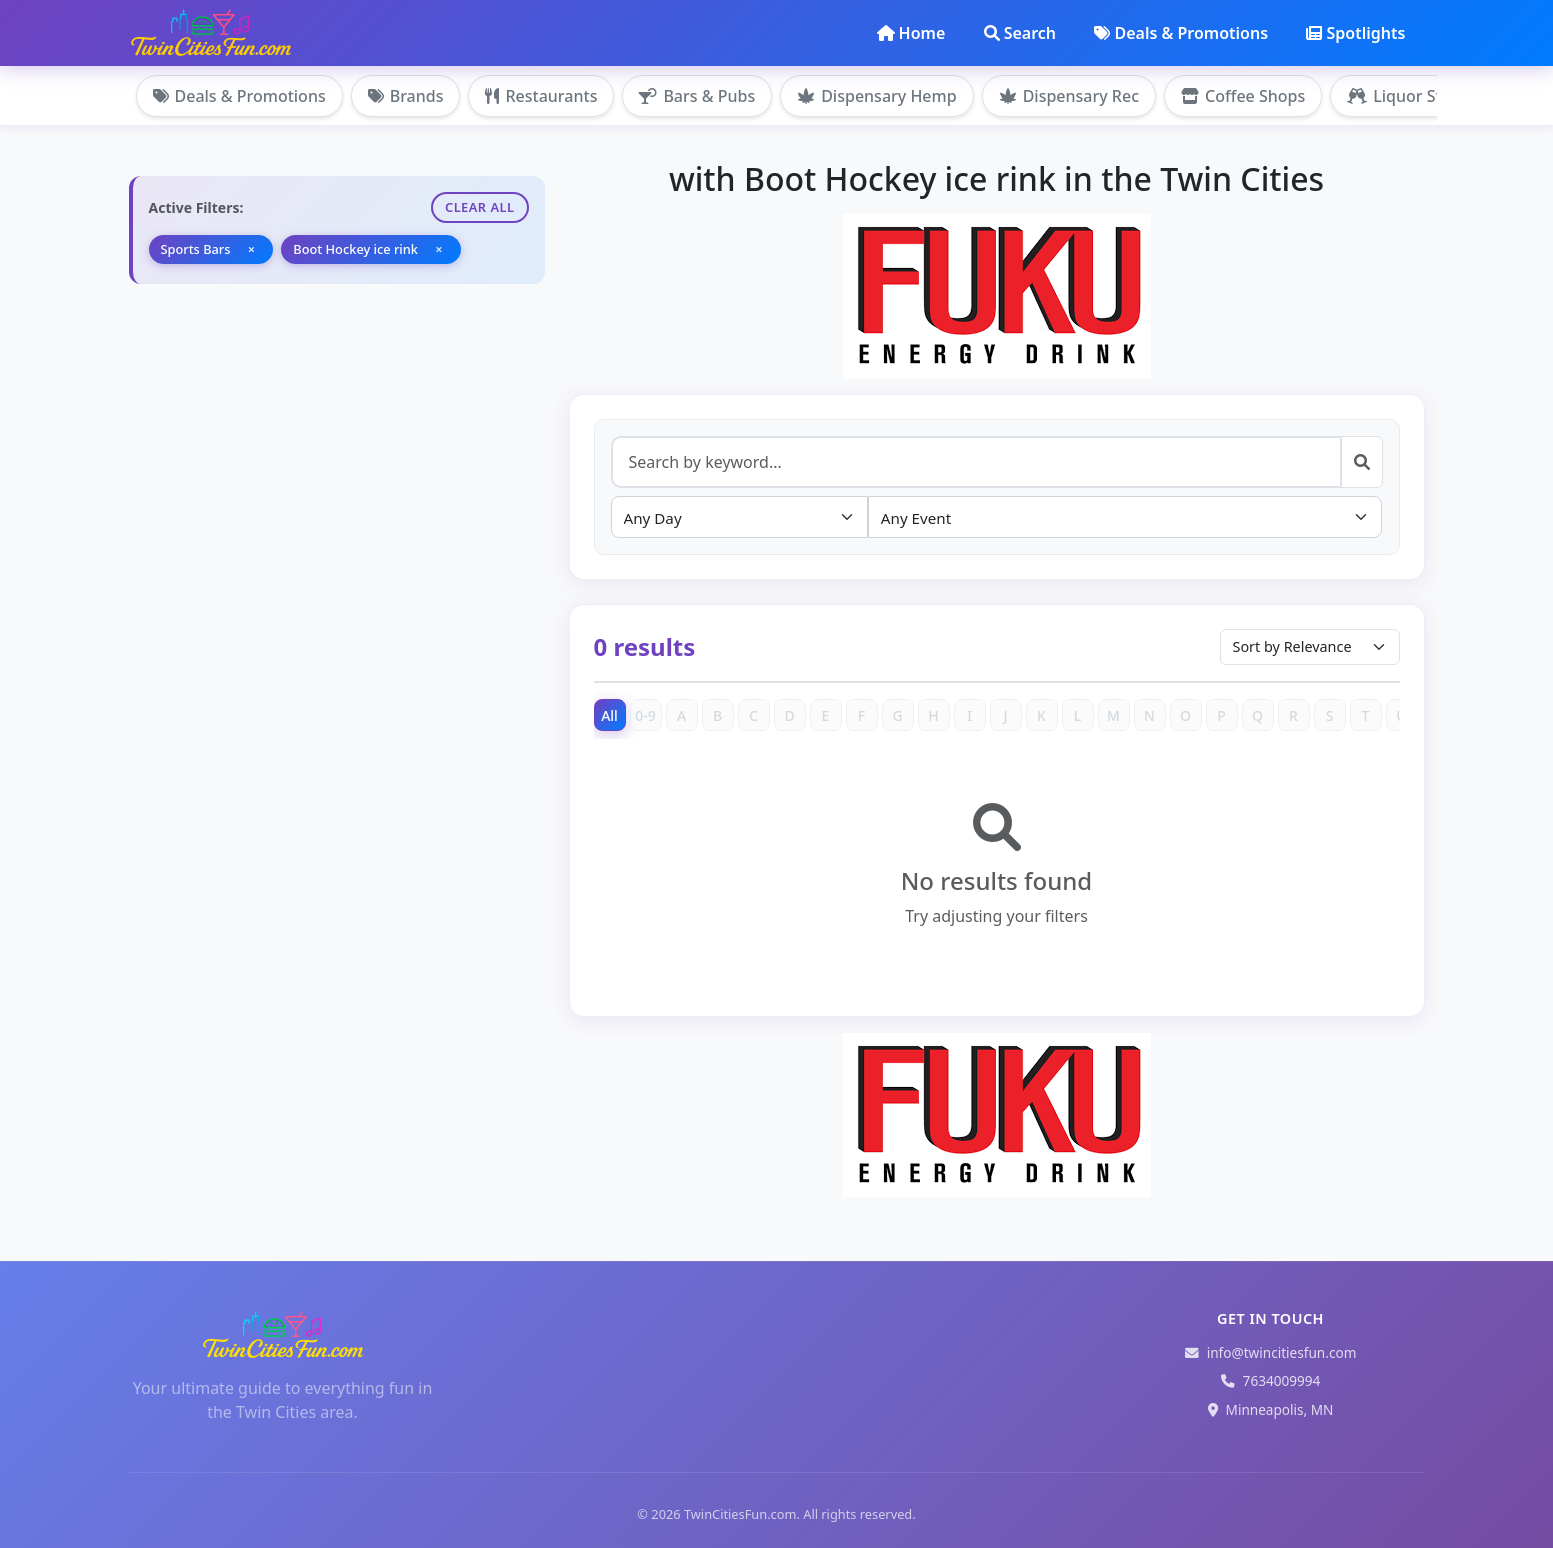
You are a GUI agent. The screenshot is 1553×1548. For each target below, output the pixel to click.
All (609, 715)
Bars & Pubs (697, 96)
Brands (406, 96)
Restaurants (541, 96)
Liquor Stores (1411, 96)
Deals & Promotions (1181, 33)
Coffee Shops (1243, 96)
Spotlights (1355, 33)
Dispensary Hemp (876, 96)
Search (1020, 33)
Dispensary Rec (1069, 96)
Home (911, 33)
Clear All (480, 207)
